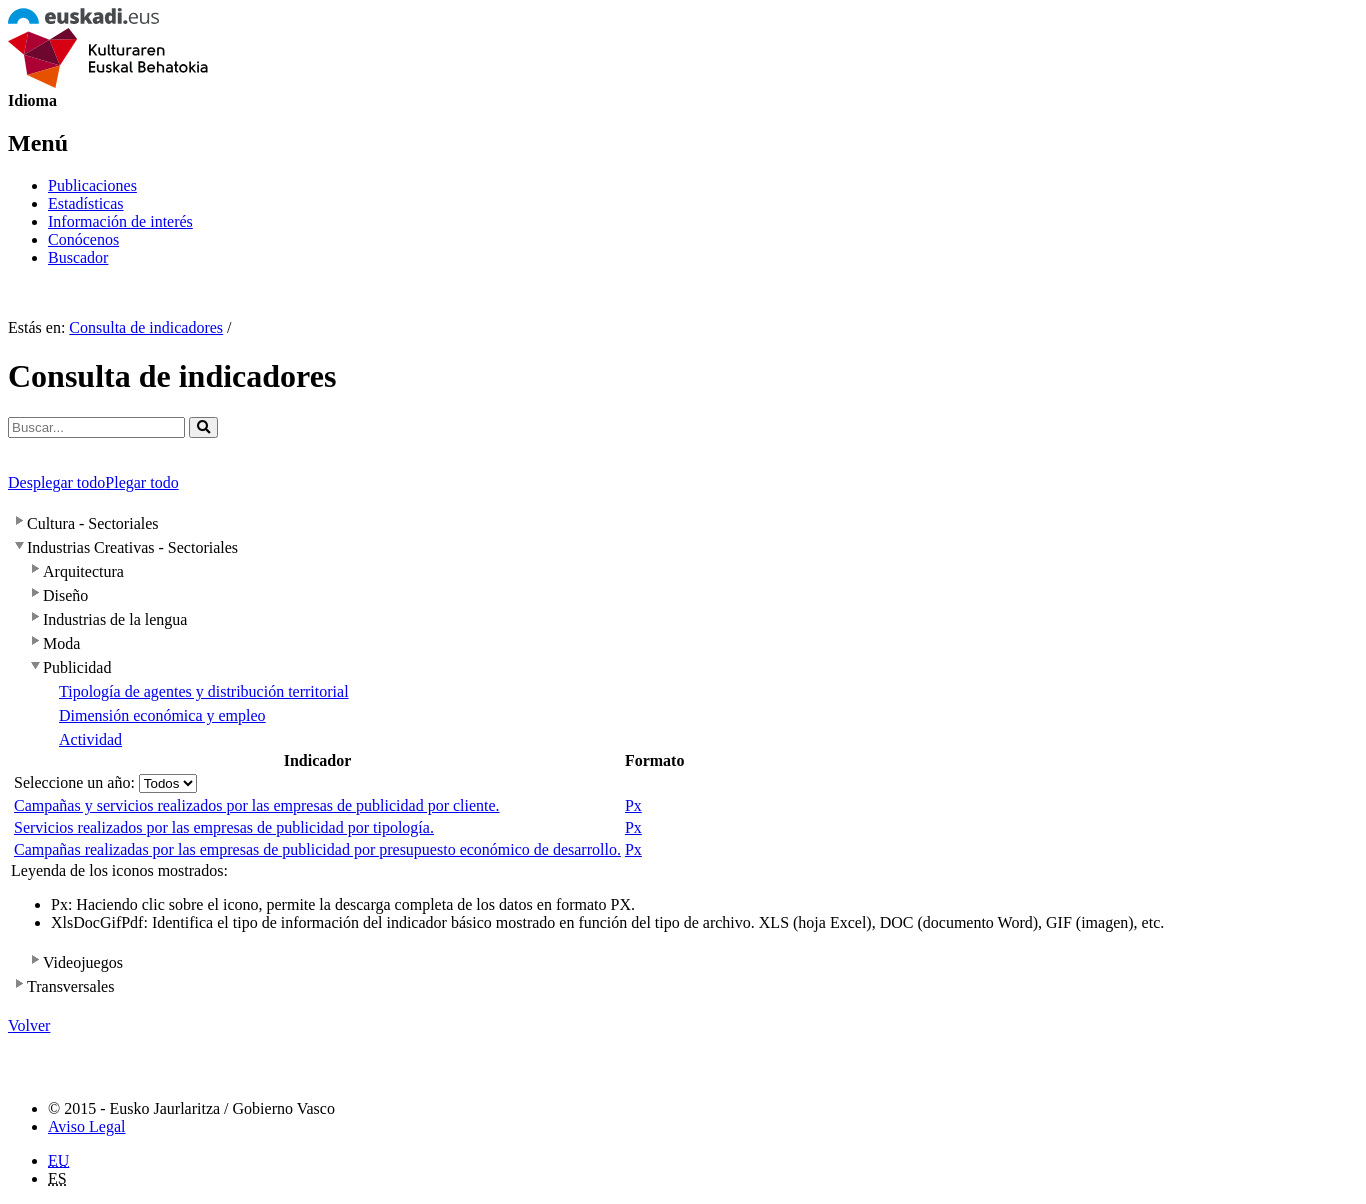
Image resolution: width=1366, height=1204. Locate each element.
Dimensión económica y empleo (162, 715)
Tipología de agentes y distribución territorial (204, 691)
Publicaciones (92, 185)
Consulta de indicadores (146, 327)
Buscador (78, 257)
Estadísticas (86, 203)
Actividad (90, 739)
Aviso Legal (86, 1126)
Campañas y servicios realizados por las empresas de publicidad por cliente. (257, 805)
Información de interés (120, 221)
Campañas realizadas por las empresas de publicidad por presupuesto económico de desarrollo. (317, 849)
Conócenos (83, 239)
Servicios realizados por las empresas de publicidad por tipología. (224, 827)
